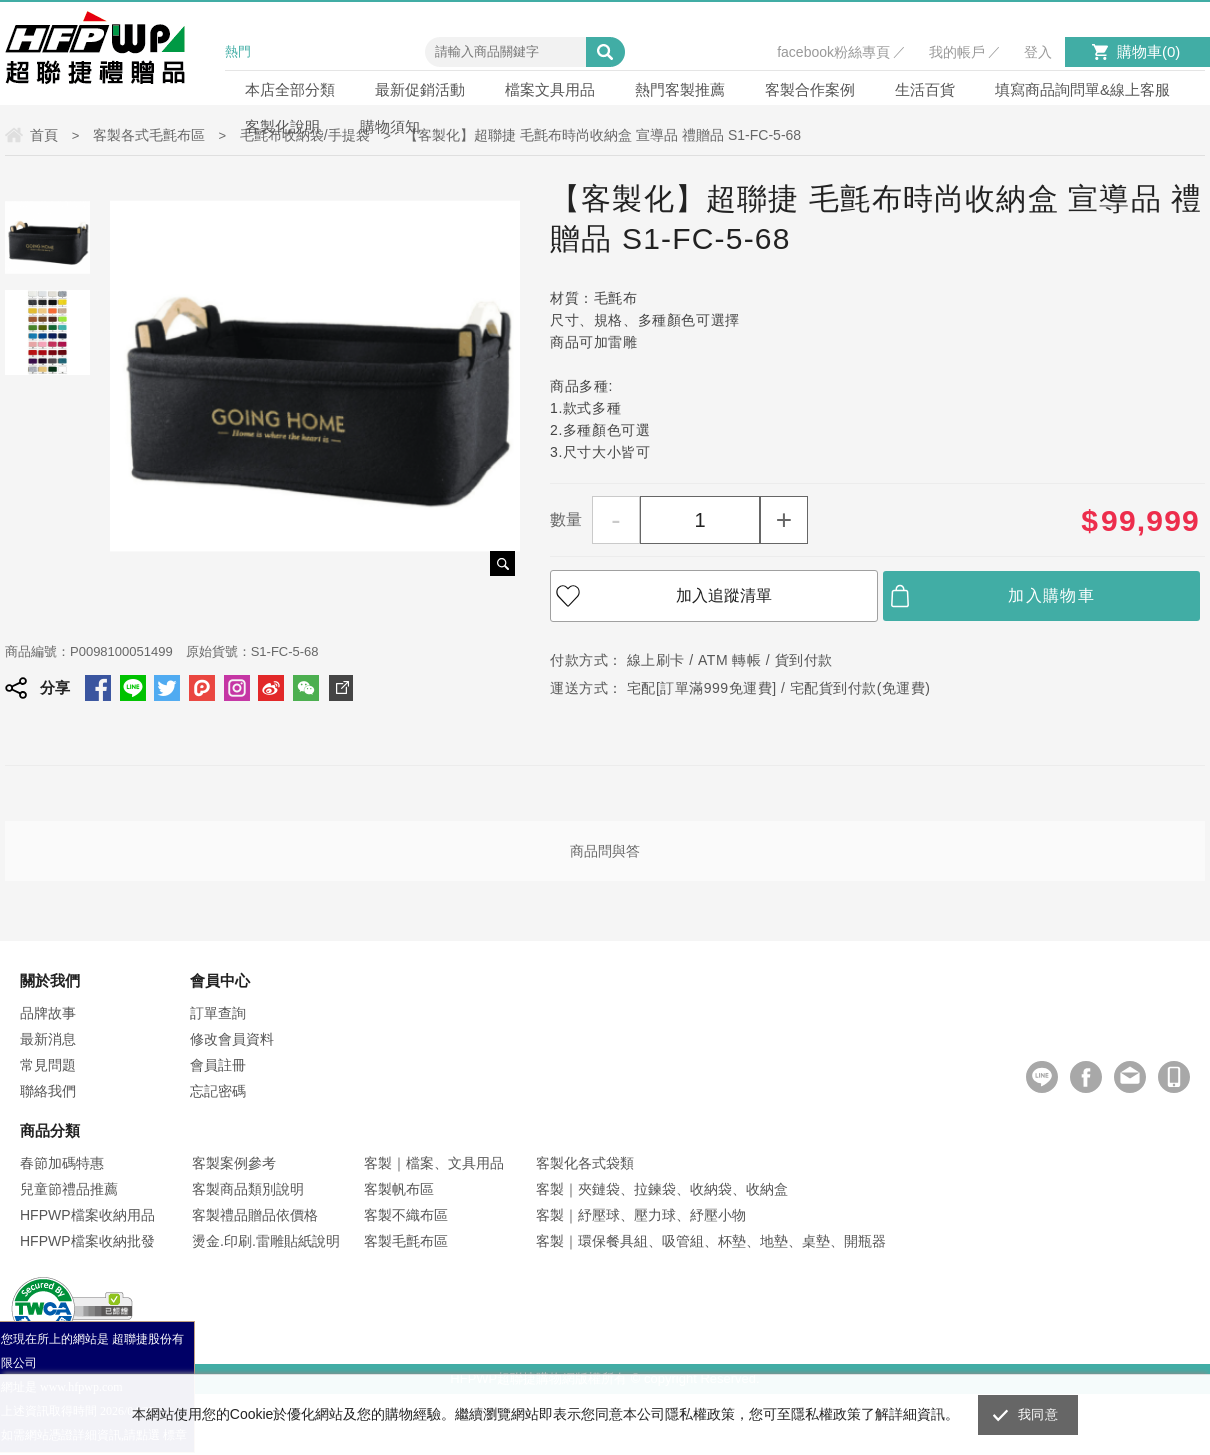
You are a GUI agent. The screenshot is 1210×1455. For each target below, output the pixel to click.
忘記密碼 (218, 1091)
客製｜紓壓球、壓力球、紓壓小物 (641, 1215)
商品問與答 (605, 851)
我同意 (1038, 1414)
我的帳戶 (957, 52)
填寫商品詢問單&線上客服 (1082, 89)
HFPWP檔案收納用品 (87, 1215)
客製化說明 (282, 126)
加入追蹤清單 (724, 595)
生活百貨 (925, 89)
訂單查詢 (218, 1013)
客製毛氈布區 (406, 1241)
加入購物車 (1051, 595)
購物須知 (390, 126)
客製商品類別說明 (248, 1189)
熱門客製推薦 (680, 89)
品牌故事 (48, 1013)
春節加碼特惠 (62, 1163)
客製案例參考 (234, 1163)
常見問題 (48, 1065)
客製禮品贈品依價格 (255, 1215)
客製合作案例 (810, 89)
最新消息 (48, 1039)
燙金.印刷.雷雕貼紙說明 (266, 1241)
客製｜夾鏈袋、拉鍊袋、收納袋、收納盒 (662, 1189)
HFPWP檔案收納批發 (87, 1241)
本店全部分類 (290, 89)
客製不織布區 (406, 1215)
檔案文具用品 (550, 89)
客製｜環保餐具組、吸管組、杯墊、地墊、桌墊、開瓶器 (711, 1241)
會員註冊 (218, 1065)
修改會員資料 (232, 1039)
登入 (1038, 52)
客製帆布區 (399, 1189)
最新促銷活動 (420, 89)
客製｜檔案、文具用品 (434, 1163)
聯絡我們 (48, 1091)
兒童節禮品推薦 (69, 1189)
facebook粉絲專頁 (833, 52)
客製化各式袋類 (585, 1163)
